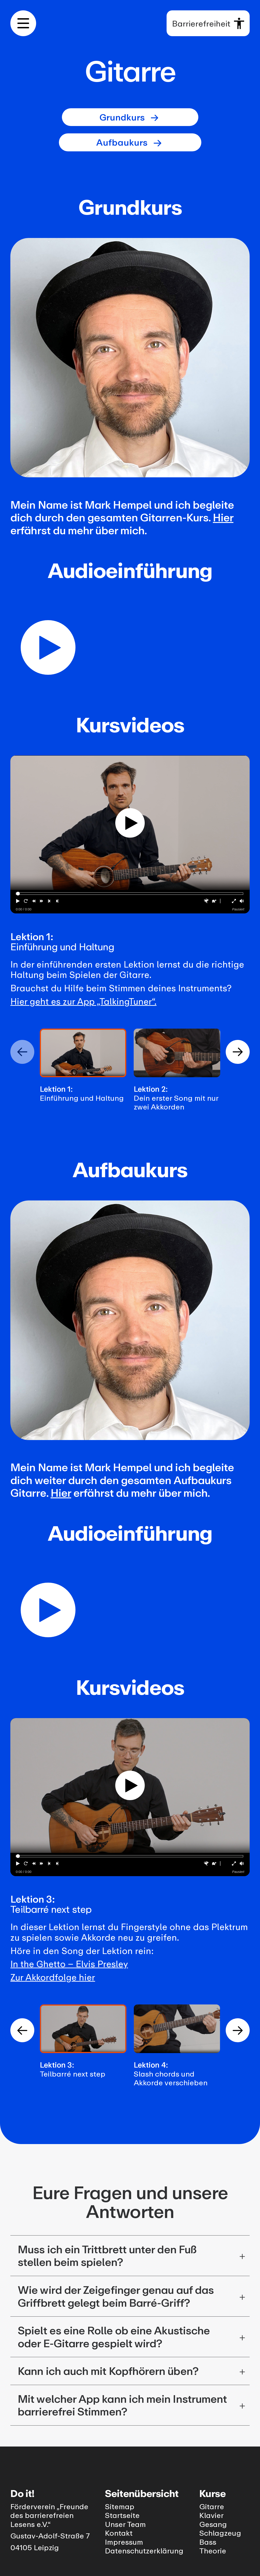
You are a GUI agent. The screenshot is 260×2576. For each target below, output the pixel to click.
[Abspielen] (130, 822)
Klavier (211, 2515)
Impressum (124, 2541)
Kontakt (119, 2532)
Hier (223, 517)
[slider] (18, 893)
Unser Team (125, 2524)
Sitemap (119, 2506)
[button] (18, 901)
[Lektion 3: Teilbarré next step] (83, 2042)
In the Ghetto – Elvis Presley (69, 1963)
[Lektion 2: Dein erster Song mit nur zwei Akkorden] (177, 1071)
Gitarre (211, 2506)
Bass (207, 2541)
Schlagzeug (220, 2532)
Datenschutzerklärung (144, 2550)
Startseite (122, 2515)
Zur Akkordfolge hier (52, 1977)
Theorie (212, 2550)
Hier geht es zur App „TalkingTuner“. (83, 1001)
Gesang (213, 2524)
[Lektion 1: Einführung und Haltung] (83, 1067)
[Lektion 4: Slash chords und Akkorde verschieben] (177, 2047)
